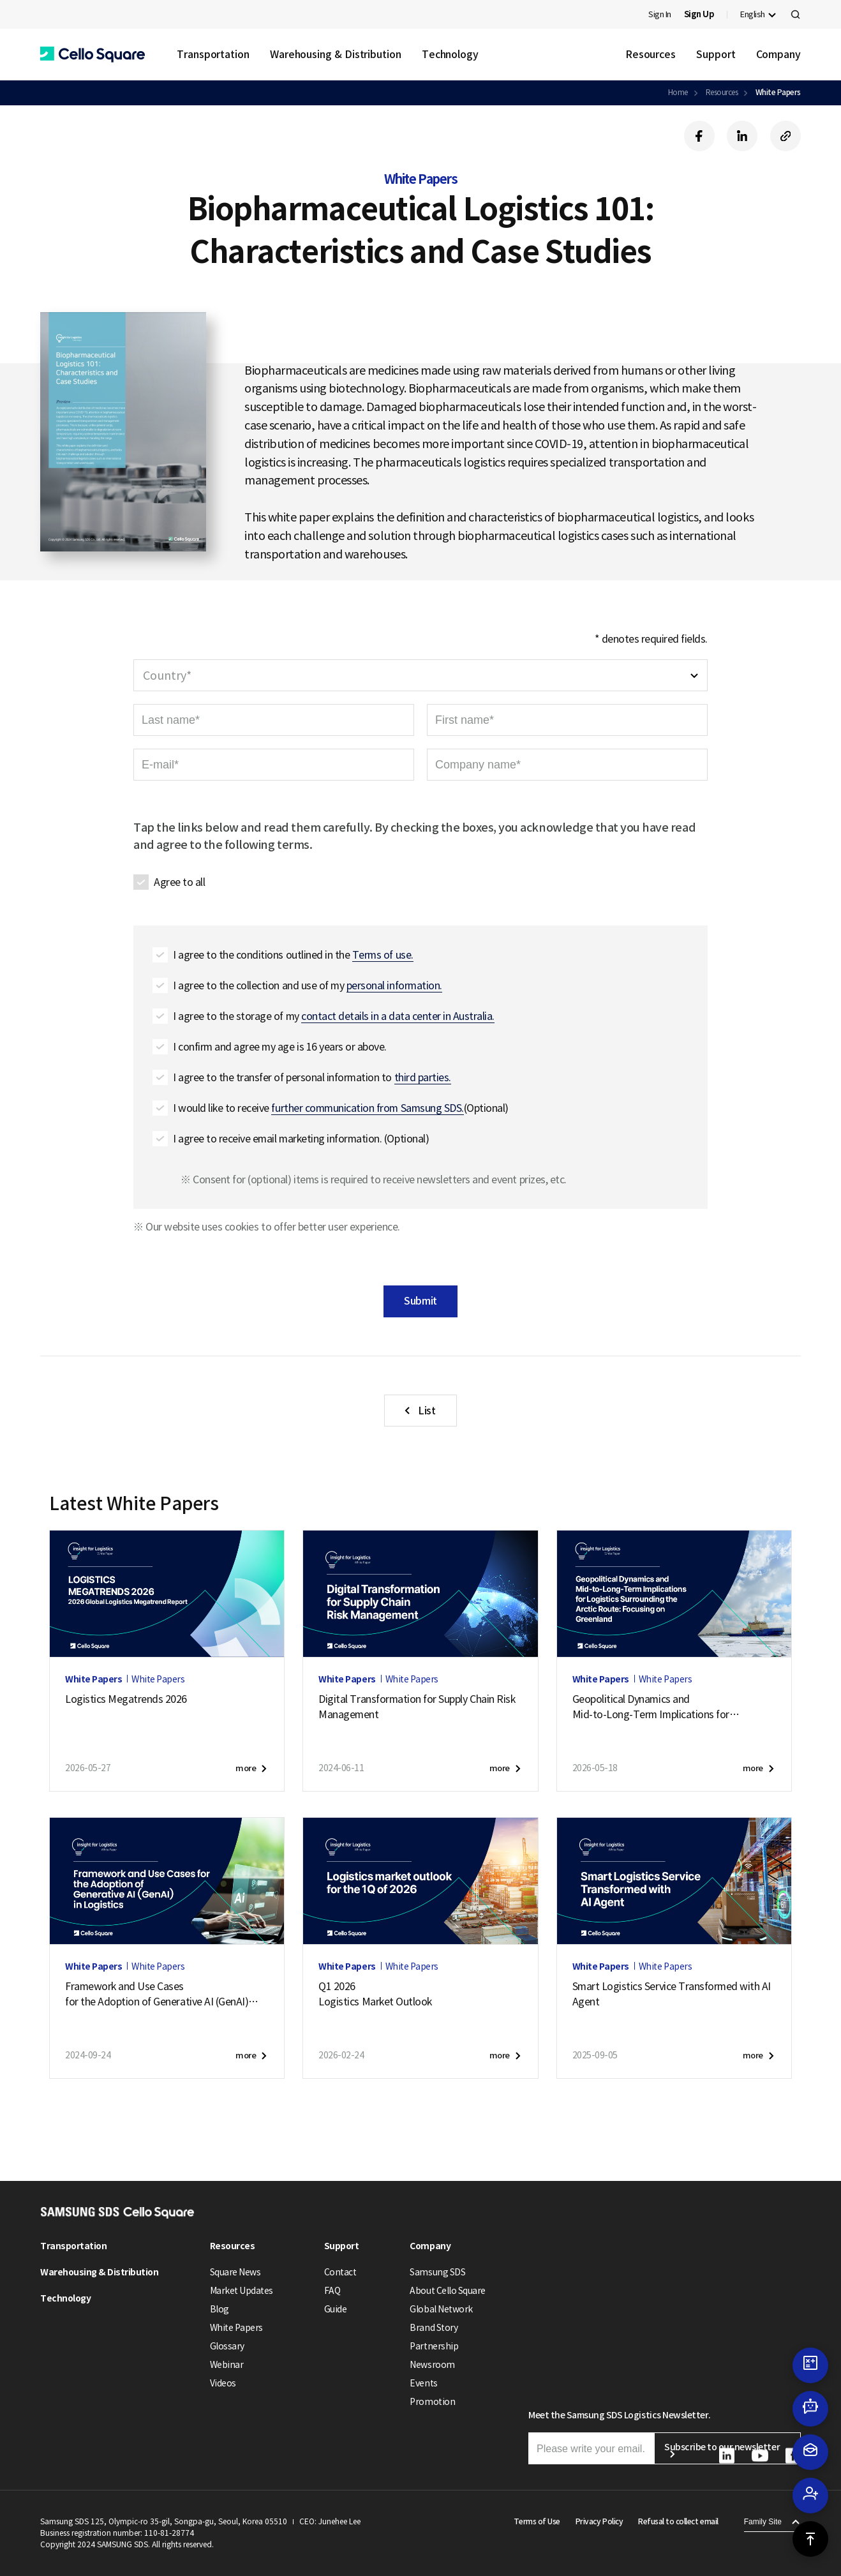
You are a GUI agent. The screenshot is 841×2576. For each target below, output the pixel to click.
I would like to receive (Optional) (341, 1108)
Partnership (434, 2346)
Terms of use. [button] (382, 954)
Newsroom (432, 2364)
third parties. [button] (422, 1077)
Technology (450, 54)
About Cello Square (447, 2290)
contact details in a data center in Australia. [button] (398, 1016)
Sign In (659, 14)
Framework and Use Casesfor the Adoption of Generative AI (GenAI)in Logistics (161, 1994)
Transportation (213, 54)
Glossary (227, 2346)
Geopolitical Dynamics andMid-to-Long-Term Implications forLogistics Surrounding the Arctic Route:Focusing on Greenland (659, 1707)
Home (678, 92)
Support (715, 54)
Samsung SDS (437, 2272)
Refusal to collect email (678, 2521)
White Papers (778, 92)
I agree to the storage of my (334, 1016)
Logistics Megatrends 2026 (126, 1699)
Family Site (763, 2521)
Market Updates (241, 2290)
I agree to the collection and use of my (307, 985)
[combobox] (420, 675)
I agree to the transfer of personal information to (312, 1077)
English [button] (752, 14)
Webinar (227, 2364)
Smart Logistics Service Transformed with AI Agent (671, 1994)
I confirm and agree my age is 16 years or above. (280, 1046)
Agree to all (179, 882)
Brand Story (434, 2327)
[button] (92, 55)
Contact (340, 2272)
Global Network (441, 2309)
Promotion (432, 2402)
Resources (650, 54)
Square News (235, 2272)
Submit (420, 1300)
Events (423, 2383)
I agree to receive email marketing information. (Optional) (301, 1138)
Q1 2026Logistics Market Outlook (374, 1994)
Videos (223, 2383)
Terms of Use (537, 2521)
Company (778, 54)
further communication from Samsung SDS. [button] (367, 1108)
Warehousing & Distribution (335, 54)
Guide (335, 2309)
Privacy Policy (599, 2521)
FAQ (332, 2290)
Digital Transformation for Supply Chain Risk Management (416, 1707)
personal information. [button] (394, 985)
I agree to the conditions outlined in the (293, 955)
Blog (219, 2309)
